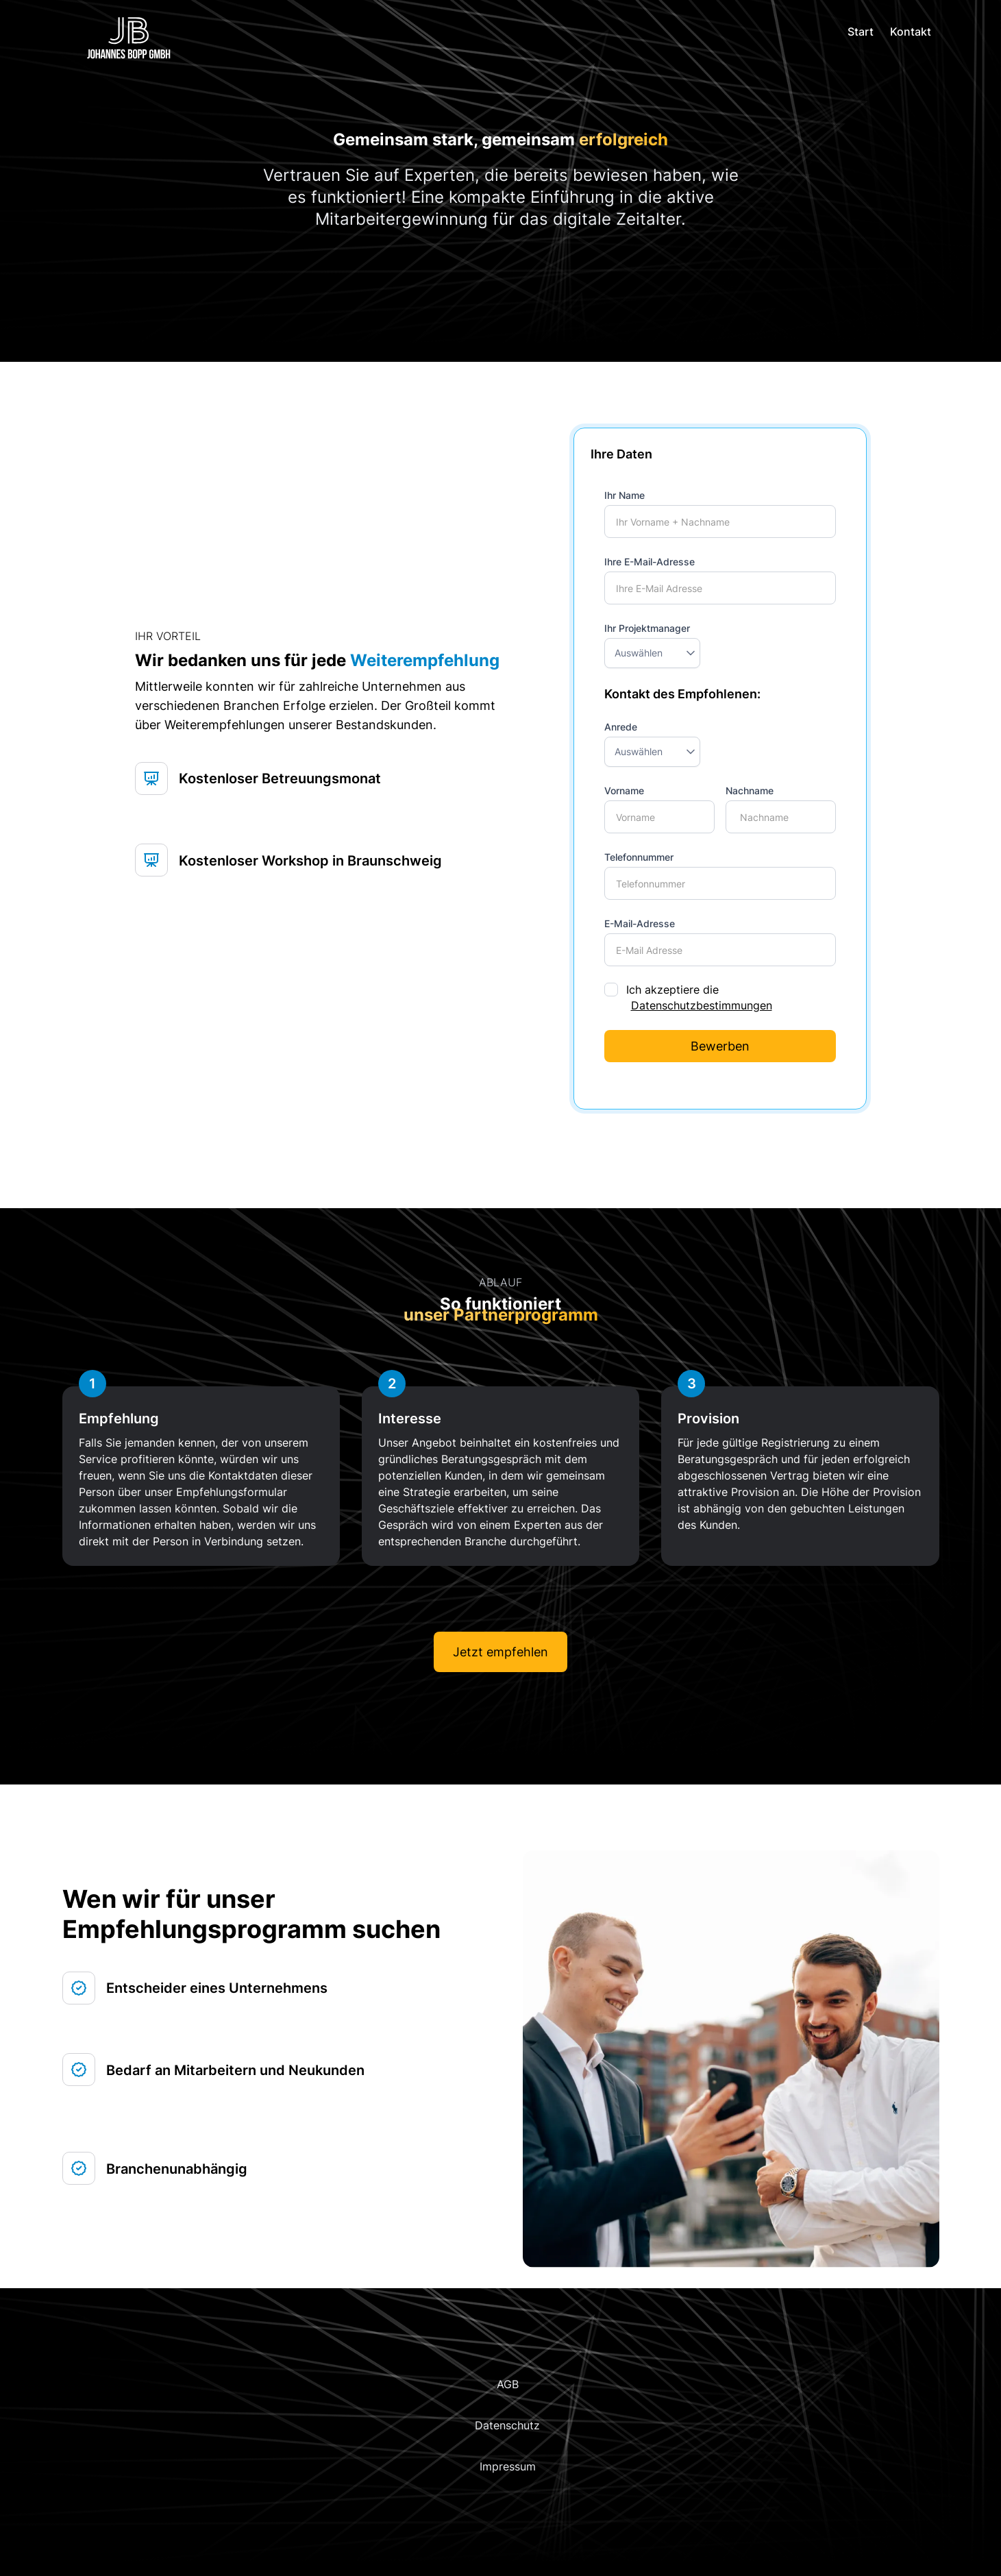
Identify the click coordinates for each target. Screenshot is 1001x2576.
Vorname (624, 790)
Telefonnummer (638, 857)
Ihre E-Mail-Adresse (649, 561)
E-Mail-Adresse (639, 923)
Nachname (750, 790)
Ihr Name (624, 495)
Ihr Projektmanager (647, 628)
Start (861, 31)
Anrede (620, 727)
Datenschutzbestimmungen (701, 1005)
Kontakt (910, 31)
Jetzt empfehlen (500, 1652)
